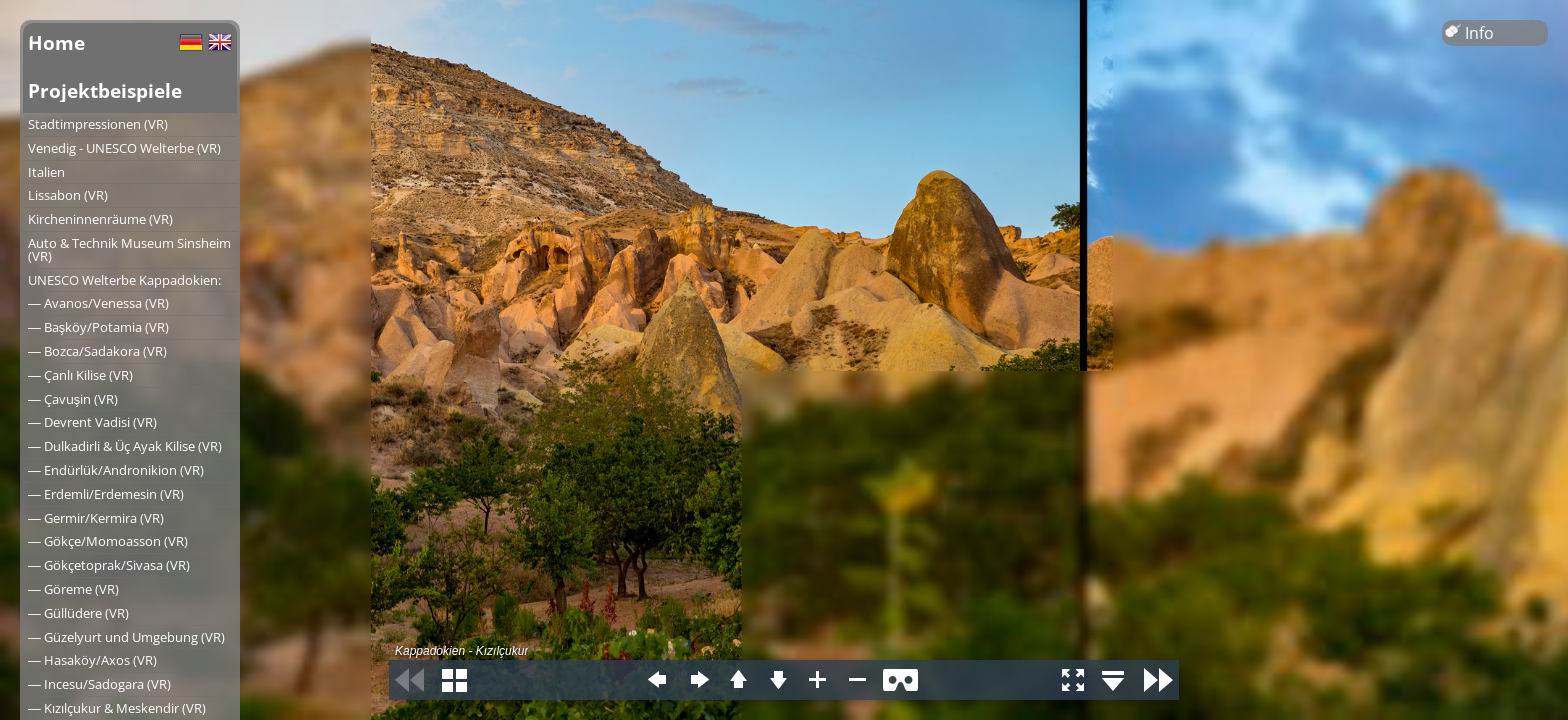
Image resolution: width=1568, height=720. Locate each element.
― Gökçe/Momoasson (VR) (108, 541)
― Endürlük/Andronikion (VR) (116, 470)
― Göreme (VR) (73, 589)
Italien (46, 172)
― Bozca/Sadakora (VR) (97, 351)
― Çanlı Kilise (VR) (80, 375)
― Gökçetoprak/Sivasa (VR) (109, 565)
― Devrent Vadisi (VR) (92, 422)
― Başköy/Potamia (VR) (98, 327)
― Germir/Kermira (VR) (96, 518)
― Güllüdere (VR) (78, 613)
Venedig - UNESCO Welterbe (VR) (124, 148)
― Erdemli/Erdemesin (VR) (106, 494)
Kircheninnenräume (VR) (100, 219)
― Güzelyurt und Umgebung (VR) (126, 637)
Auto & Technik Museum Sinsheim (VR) (129, 249)
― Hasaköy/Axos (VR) (92, 660)
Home (56, 42)
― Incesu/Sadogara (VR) (99, 684)
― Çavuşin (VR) (73, 399)
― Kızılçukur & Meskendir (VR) (117, 708)
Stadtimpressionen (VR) (98, 124)
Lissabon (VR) (68, 195)
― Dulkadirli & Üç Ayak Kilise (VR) (125, 446)
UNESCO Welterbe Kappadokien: (124, 280)
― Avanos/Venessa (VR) (98, 303)
